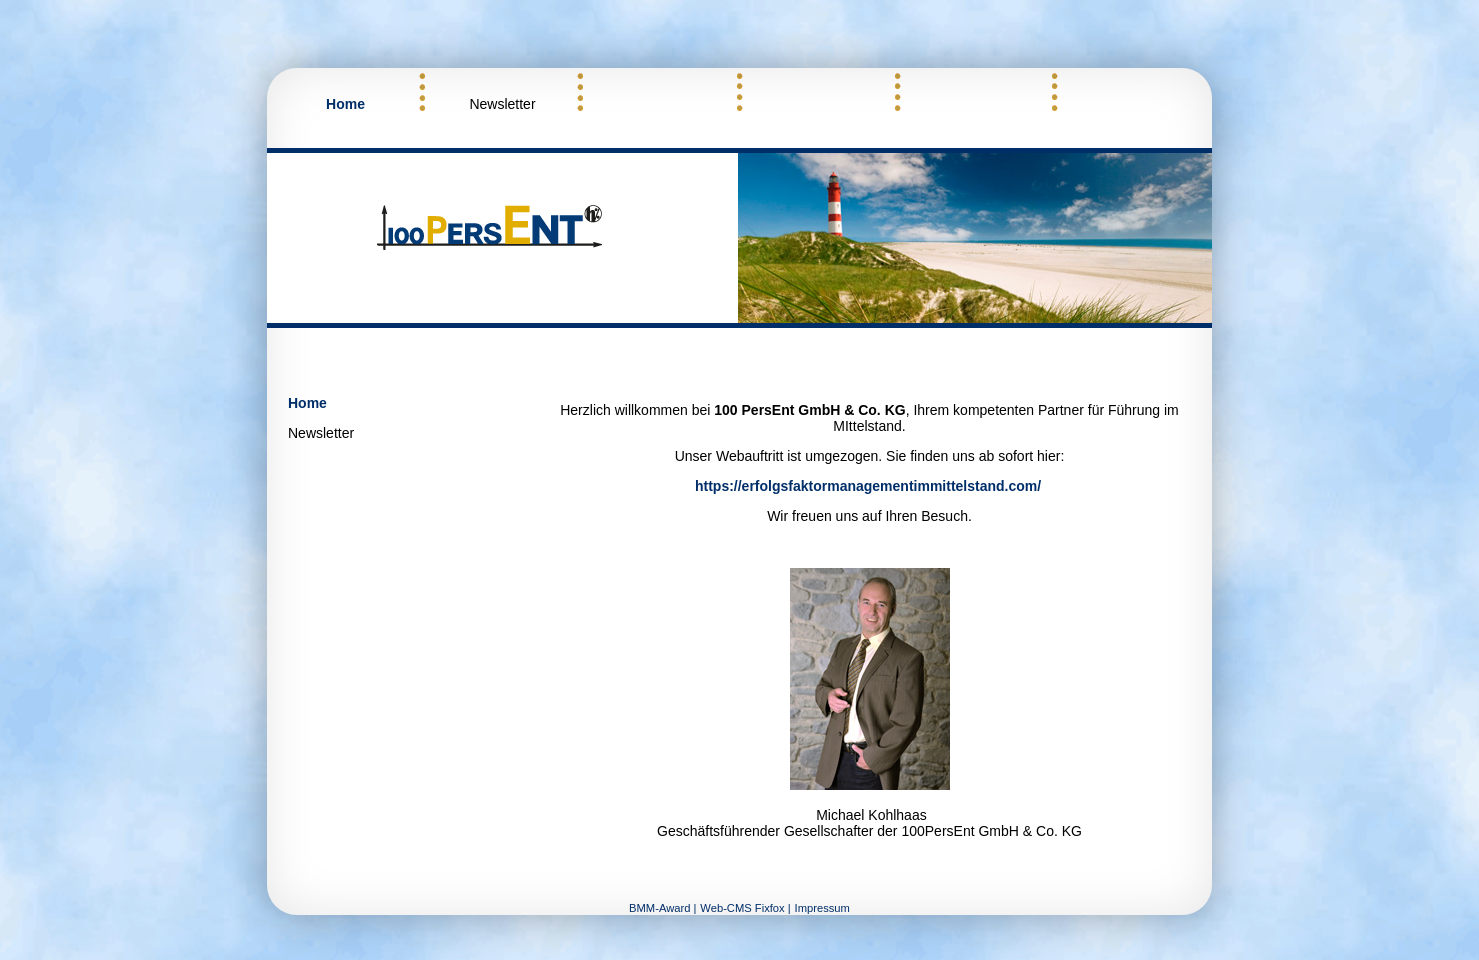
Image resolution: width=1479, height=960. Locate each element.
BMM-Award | (662, 908)
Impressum (822, 908)
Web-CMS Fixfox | (745, 908)
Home (345, 104)
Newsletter (502, 104)
